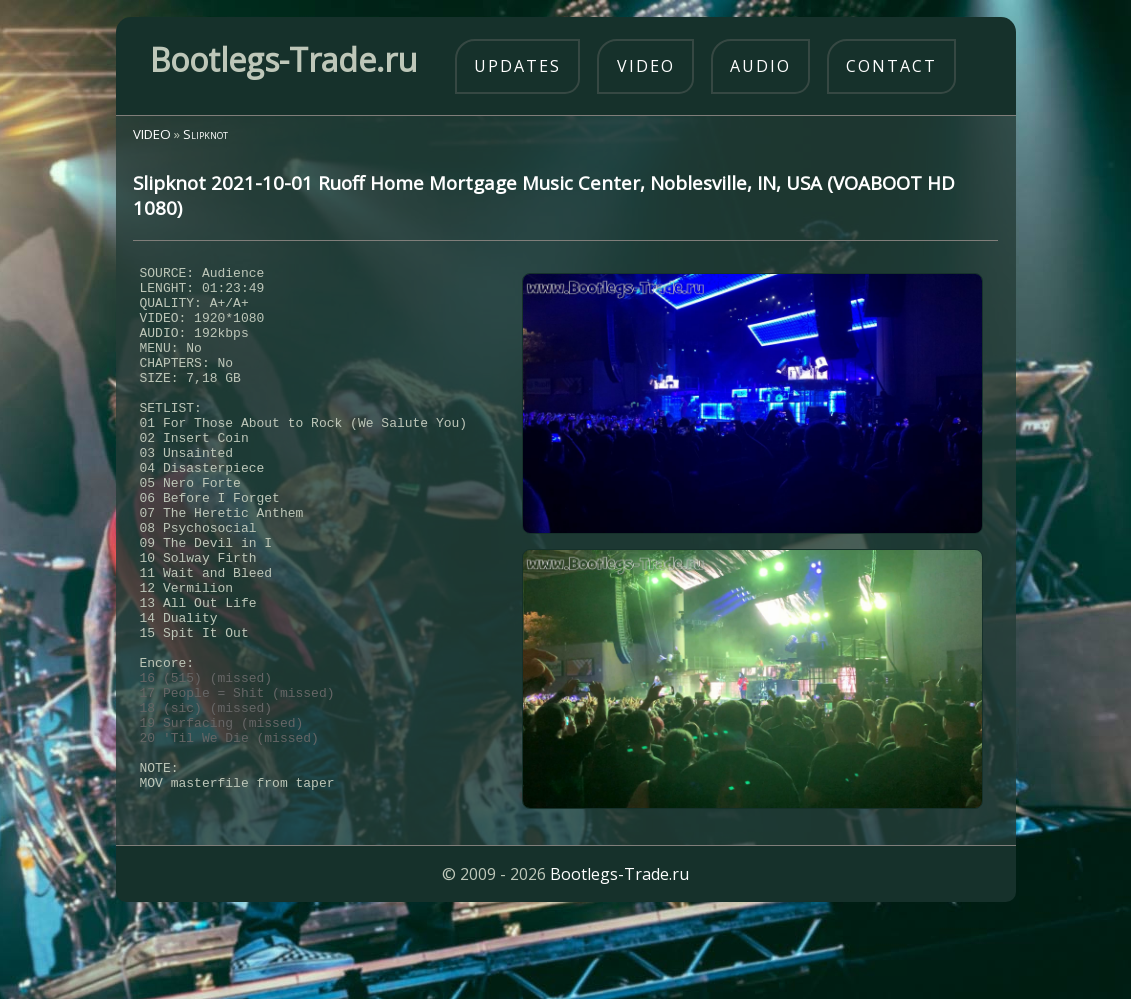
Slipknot (205, 134)
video (646, 66)
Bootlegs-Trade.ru (619, 954)
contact (891, 66)
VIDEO (152, 134)
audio (760, 66)
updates (517, 66)
